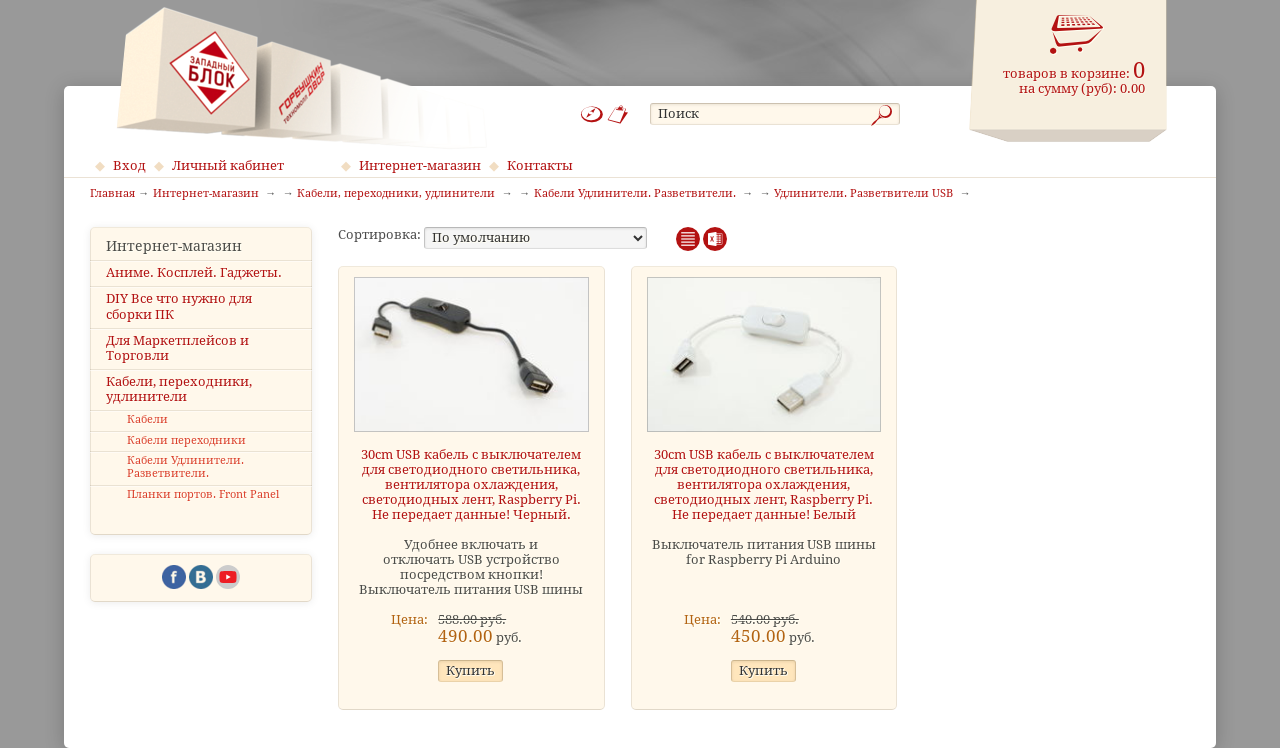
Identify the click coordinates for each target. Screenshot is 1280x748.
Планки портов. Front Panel (203, 494)
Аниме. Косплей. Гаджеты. (194, 272)
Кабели (147, 419)
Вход (129, 165)
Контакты (540, 165)
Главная (112, 194)
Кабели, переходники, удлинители (179, 389)
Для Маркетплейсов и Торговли (177, 348)
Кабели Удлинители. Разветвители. (185, 467)
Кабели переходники (186, 440)
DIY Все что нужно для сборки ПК (179, 306)
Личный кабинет (228, 165)
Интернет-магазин (420, 165)
